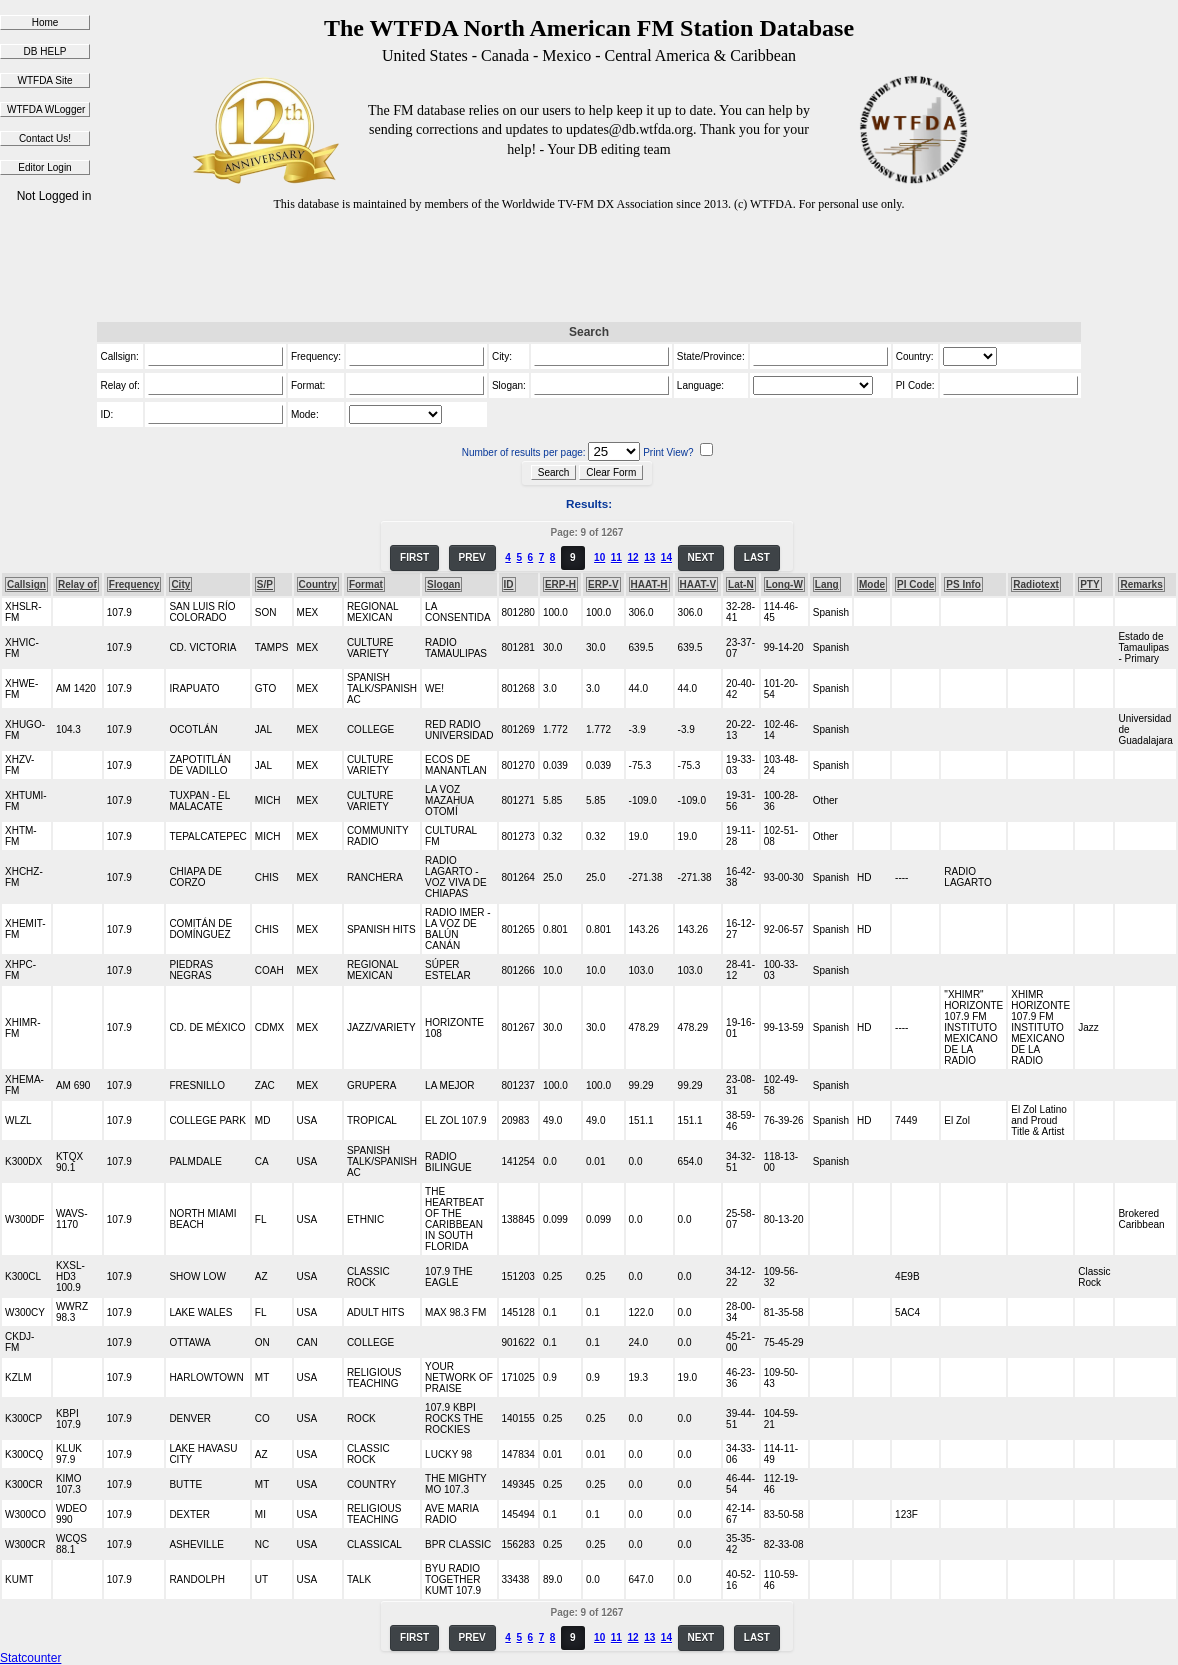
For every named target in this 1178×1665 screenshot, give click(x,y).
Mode (872, 584)
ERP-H (560, 584)
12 (632, 557)
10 (599, 557)
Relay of (77, 584)
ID (509, 584)
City (180, 584)
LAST (757, 557)
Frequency (134, 584)
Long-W (784, 584)
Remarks (1141, 584)
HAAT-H (649, 584)
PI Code (915, 584)
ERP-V (603, 584)
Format (366, 584)
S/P (265, 584)
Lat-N (741, 584)
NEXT (701, 557)
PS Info (963, 584)
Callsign (26, 584)
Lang (827, 584)
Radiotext (1036, 584)
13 (649, 557)
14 (666, 557)
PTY (1089, 584)
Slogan (443, 584)
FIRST (414, 557)
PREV (472, 557)
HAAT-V (698, 584)
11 (616, 557)
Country (318, 584)
